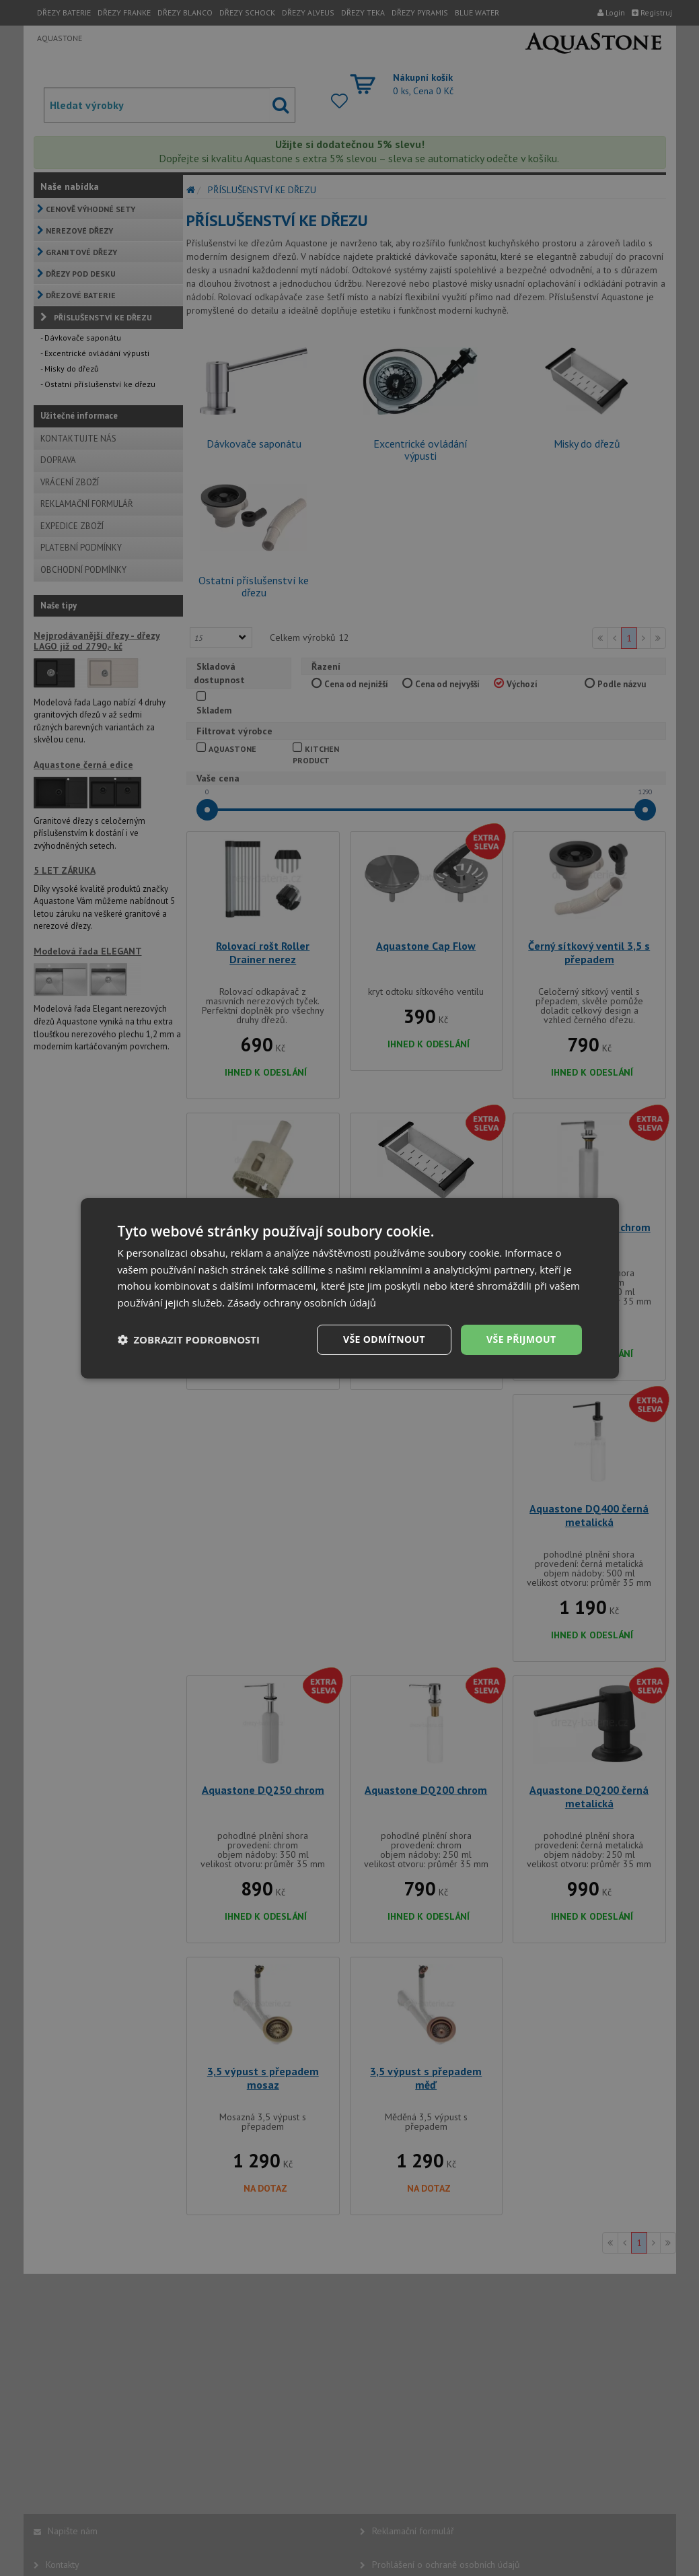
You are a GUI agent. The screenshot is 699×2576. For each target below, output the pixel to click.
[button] (189, 1339)
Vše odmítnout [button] (384, 1339)
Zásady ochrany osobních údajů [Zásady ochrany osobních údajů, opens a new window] (301, 1302)
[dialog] (350, 1287)
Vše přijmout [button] (521, 1339)
